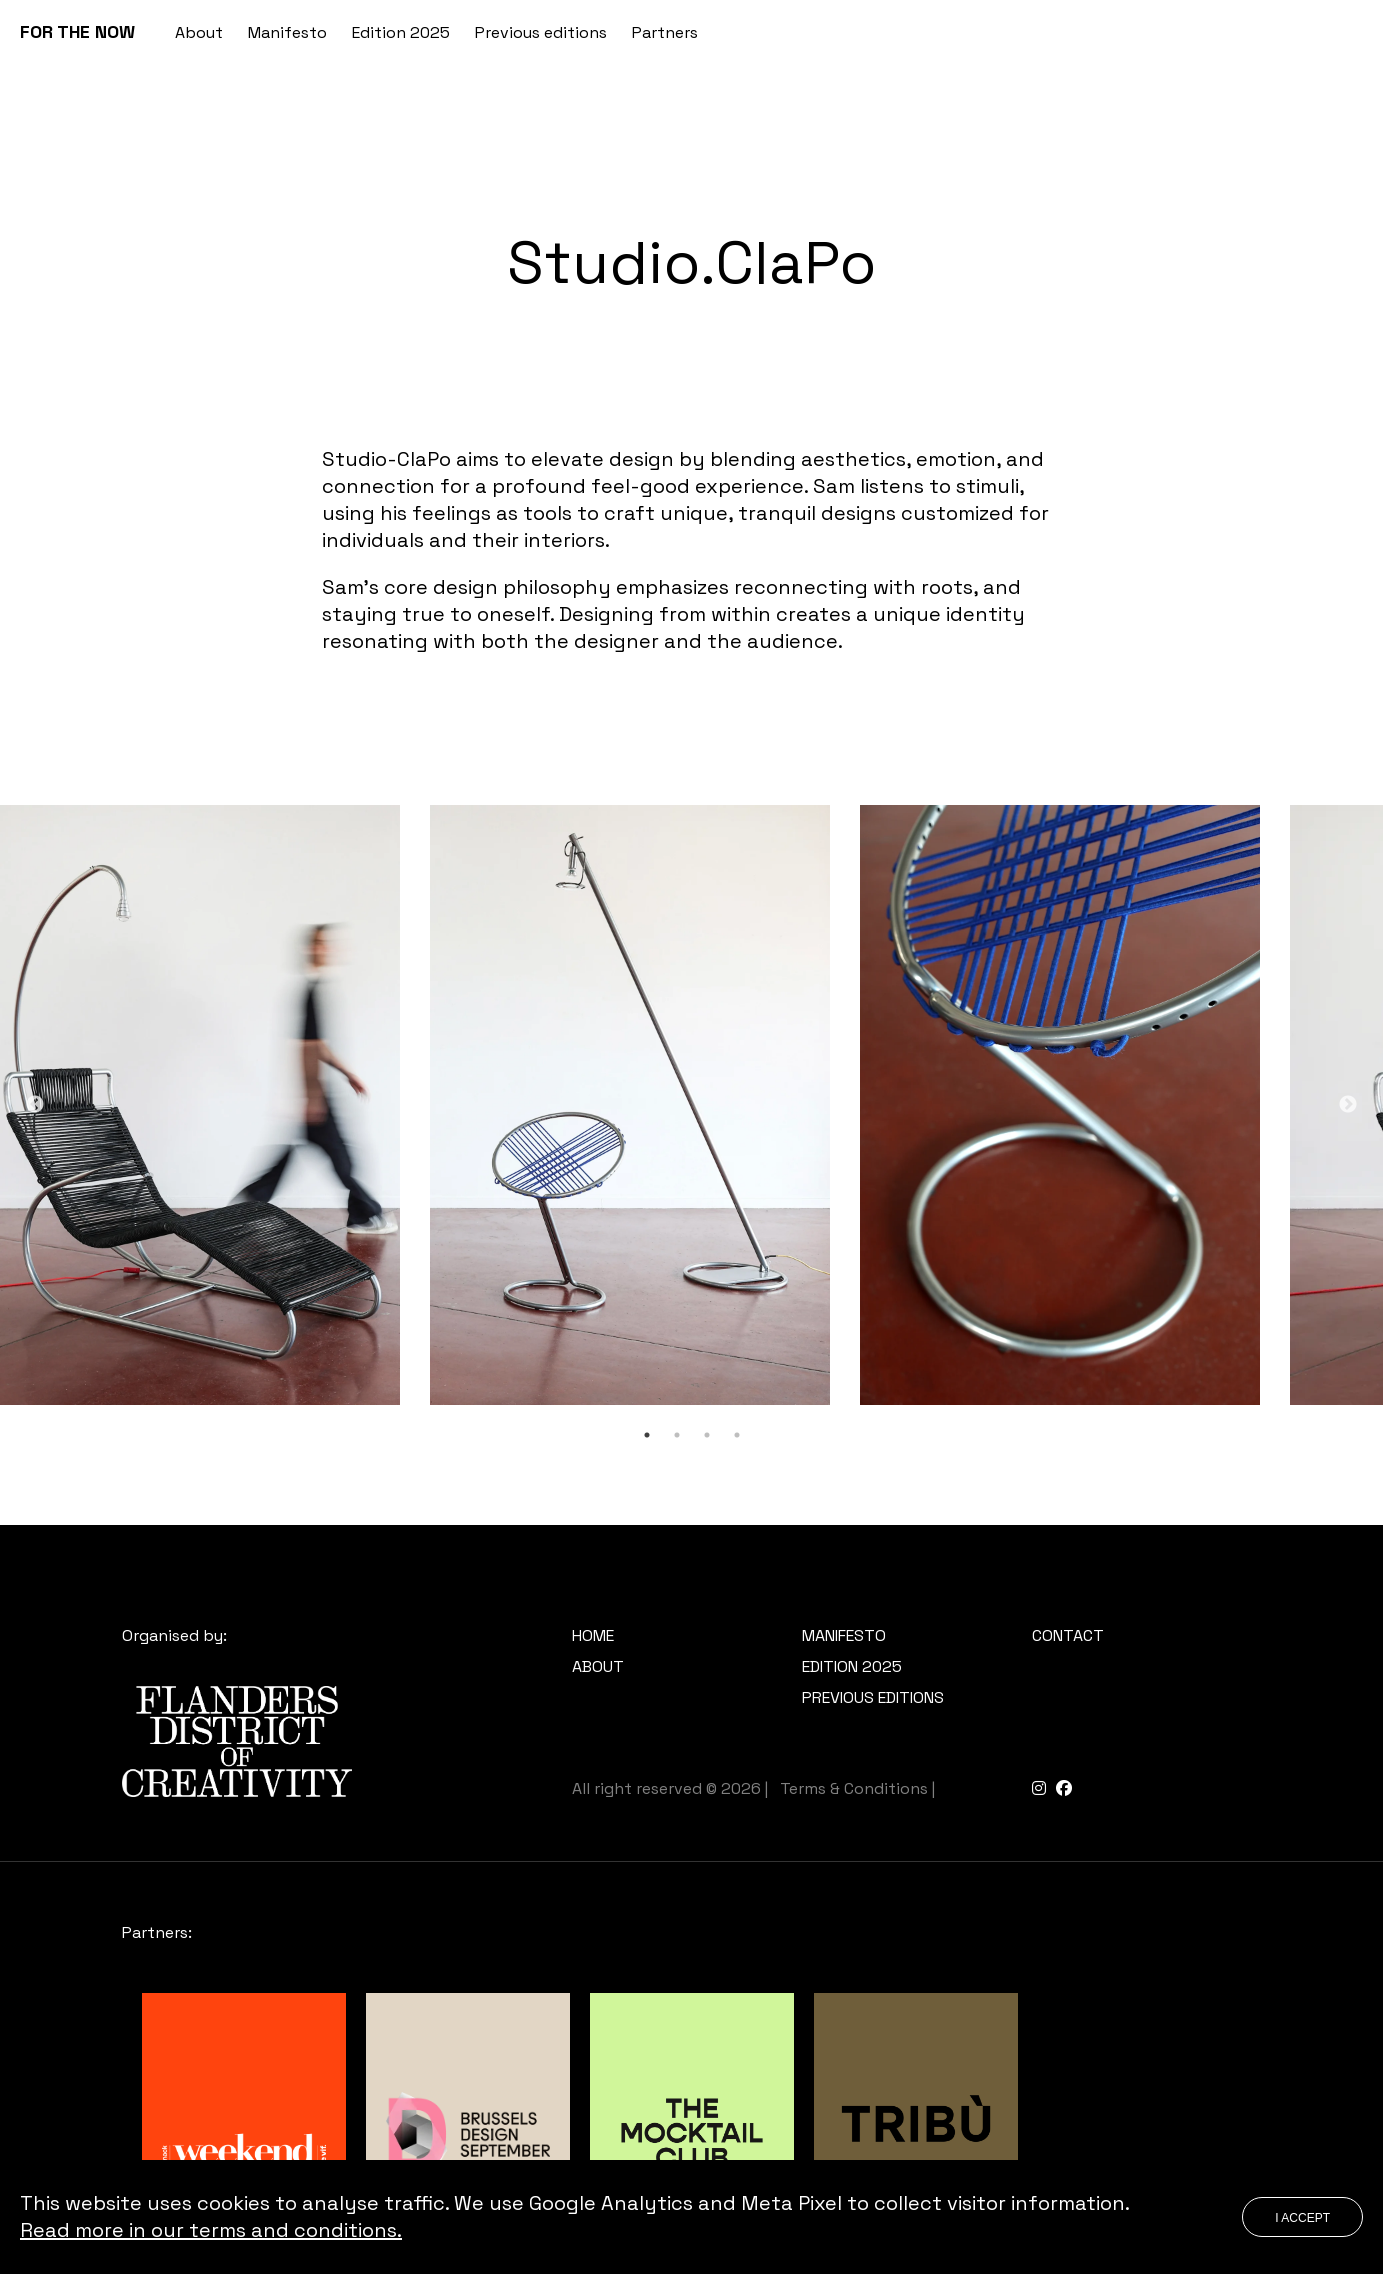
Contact (1068, 1635)
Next (1348, 1105)
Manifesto (287, 32)
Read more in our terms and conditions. (211, 2230)
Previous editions (541, 32)
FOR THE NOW (77, 31)
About (199, 32)
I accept (1302, 2218)
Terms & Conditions (854, 1788)
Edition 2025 (401, 32)
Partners (665, 32)
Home (593, 1635)
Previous (35, 1105)
